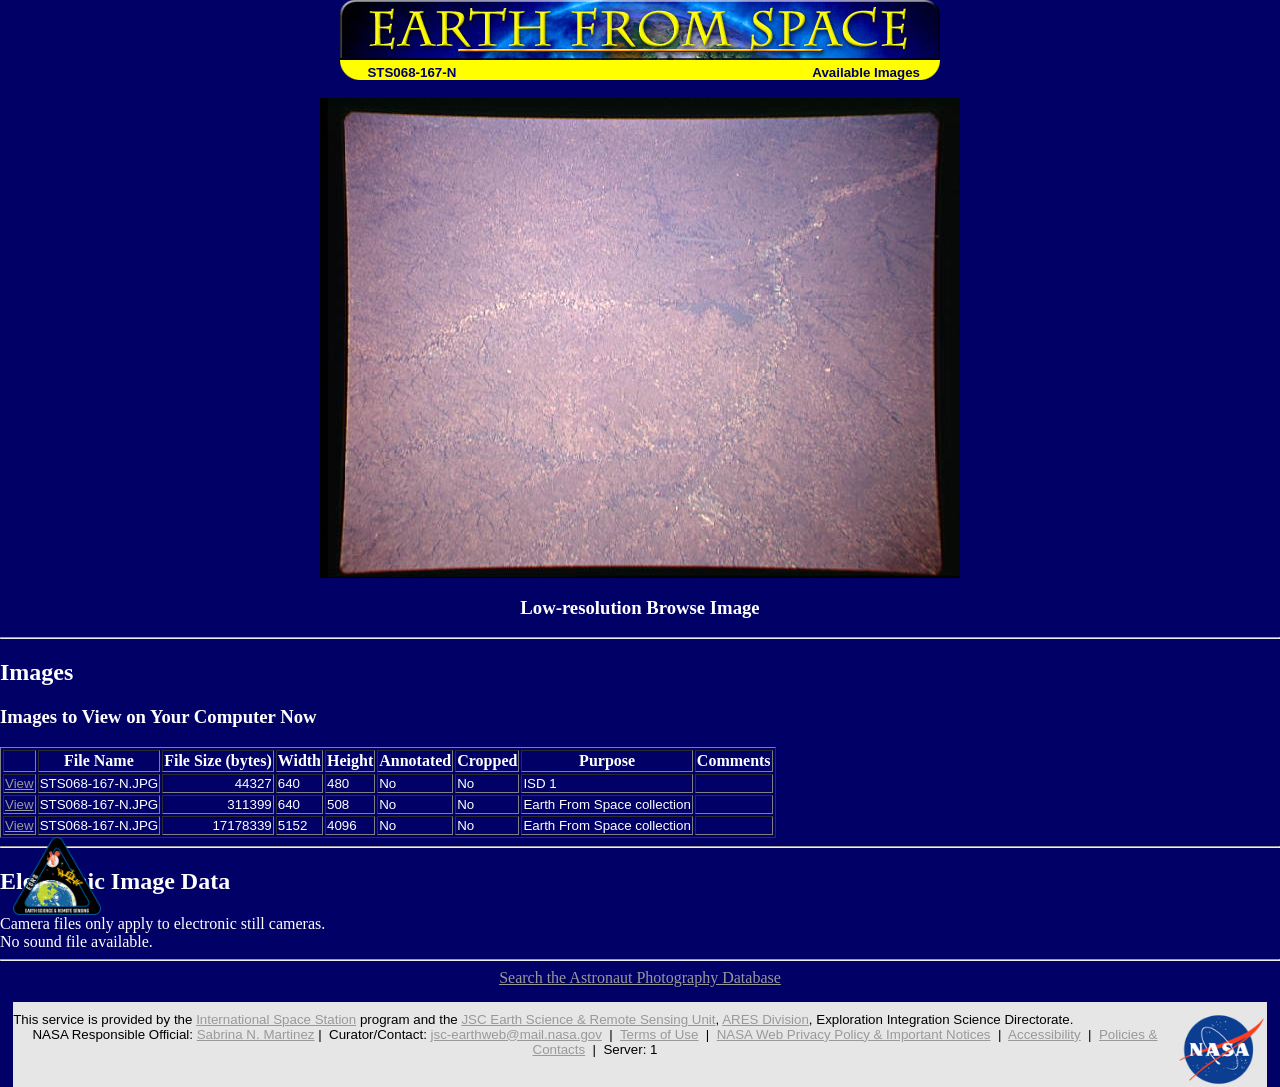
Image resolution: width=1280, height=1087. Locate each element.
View (19, 783)
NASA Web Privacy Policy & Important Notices (854, 1034)
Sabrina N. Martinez (256, 1034)
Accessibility (1044, 1034)
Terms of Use (659, 1034)
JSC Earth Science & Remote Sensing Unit (588, 1019)
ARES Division (765, 1019)
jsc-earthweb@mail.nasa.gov (516, 1034)
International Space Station (276, 1019)
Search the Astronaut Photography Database (640, 977)
